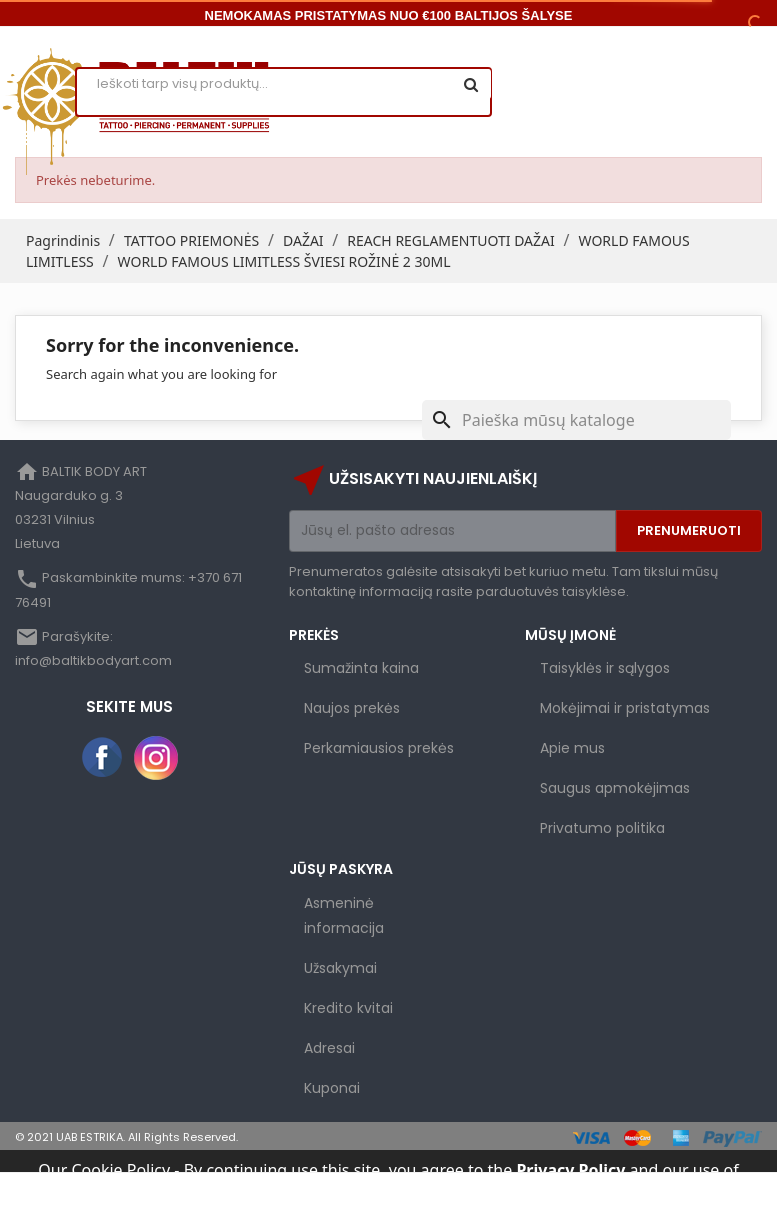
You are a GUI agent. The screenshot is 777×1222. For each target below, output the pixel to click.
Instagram (156, 758)
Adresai (329, 1048)
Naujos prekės (352, 708)
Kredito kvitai (348, 1008)
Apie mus (572, 748)
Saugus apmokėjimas (615, 788)
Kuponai (332, 1088)
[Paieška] (576, 420)
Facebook (103, 758)
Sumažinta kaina (361, 668)
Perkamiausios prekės (379, 748)
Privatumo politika (602, 828)
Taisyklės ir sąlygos (605, 668)
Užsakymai (340, 968)
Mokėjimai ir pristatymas (625, 708)
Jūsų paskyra (341, 869)
